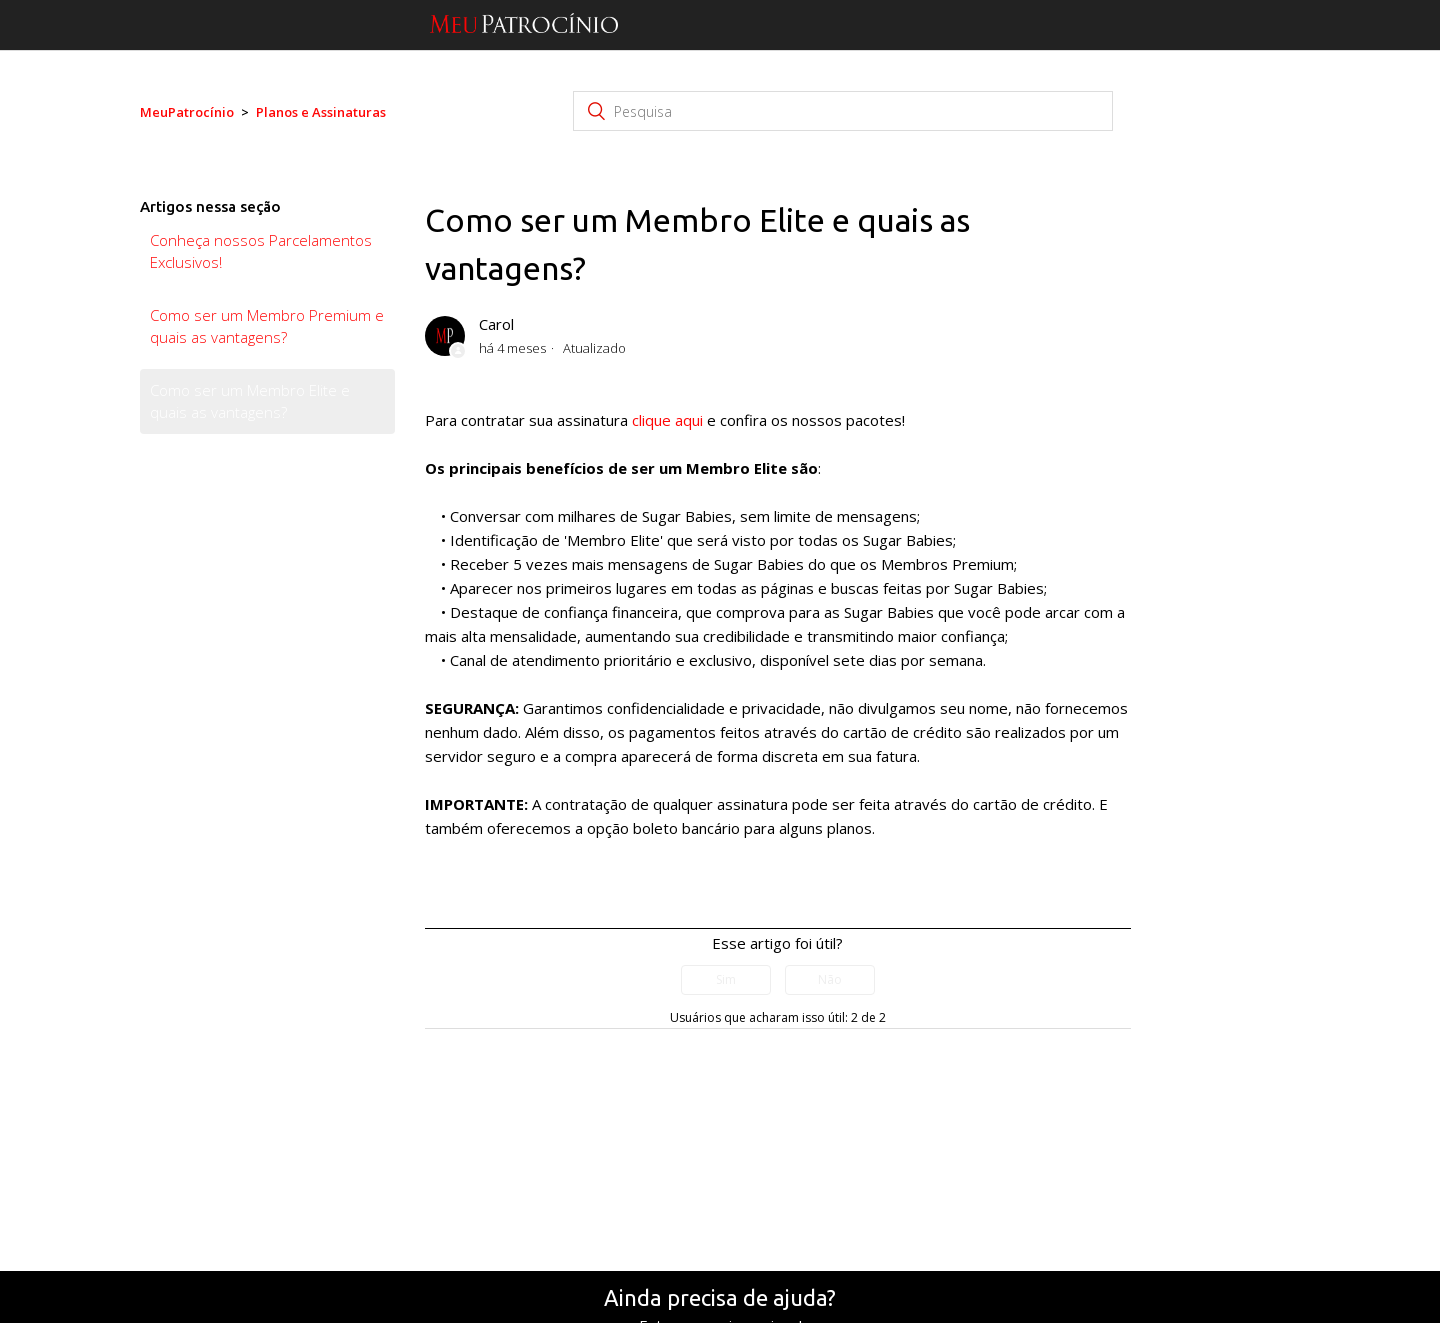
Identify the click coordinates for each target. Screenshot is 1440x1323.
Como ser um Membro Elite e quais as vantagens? (250, 401)
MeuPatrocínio (187, 112)
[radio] (726, 980)
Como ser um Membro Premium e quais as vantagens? (267, 326)
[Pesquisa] (843, 111)
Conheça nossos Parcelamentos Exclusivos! (261, 251)
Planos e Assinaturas (321, 112)
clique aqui (667, 420)
